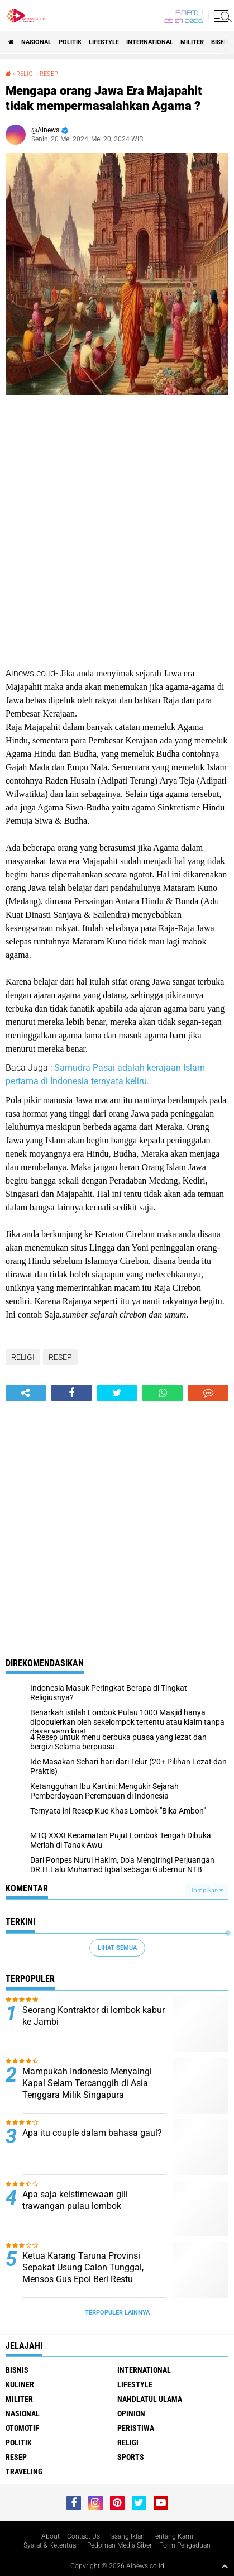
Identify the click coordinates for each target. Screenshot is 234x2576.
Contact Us (83, 2536)
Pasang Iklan (126, 2536)
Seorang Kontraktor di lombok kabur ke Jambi (93, 2016)
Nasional (36, 42)
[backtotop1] (224, 2566)
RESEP (49, 74)
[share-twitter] (117, 1393)
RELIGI (25, 74)
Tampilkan (206, 1890)
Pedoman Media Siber (119, 2545)
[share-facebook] (71, 1393)
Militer (192, 42)
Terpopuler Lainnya (117, 2312)
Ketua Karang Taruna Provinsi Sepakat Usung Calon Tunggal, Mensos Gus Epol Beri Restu (83, 2267)
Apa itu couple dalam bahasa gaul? (92, 2132)
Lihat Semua (117, 1948)
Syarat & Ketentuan (51, 2545)
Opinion (131, 2413)
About (50, 2536)
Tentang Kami (172, 2536)
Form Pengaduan (185, 2545)
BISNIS (221, 42)
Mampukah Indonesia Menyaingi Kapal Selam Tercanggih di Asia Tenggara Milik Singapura (87, 2083)
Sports (130, 2457)
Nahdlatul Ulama (149, 2398)
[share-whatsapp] (162, 1393)
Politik (70, 42)
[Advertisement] (117, 533)
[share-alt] (26, 1393)
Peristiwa (135, 2428)
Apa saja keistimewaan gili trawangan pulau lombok (75, 2200)
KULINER (20, 2384)
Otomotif (22, 2428)
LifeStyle (104, 42)
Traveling (24, 2471)
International (149, 42)
